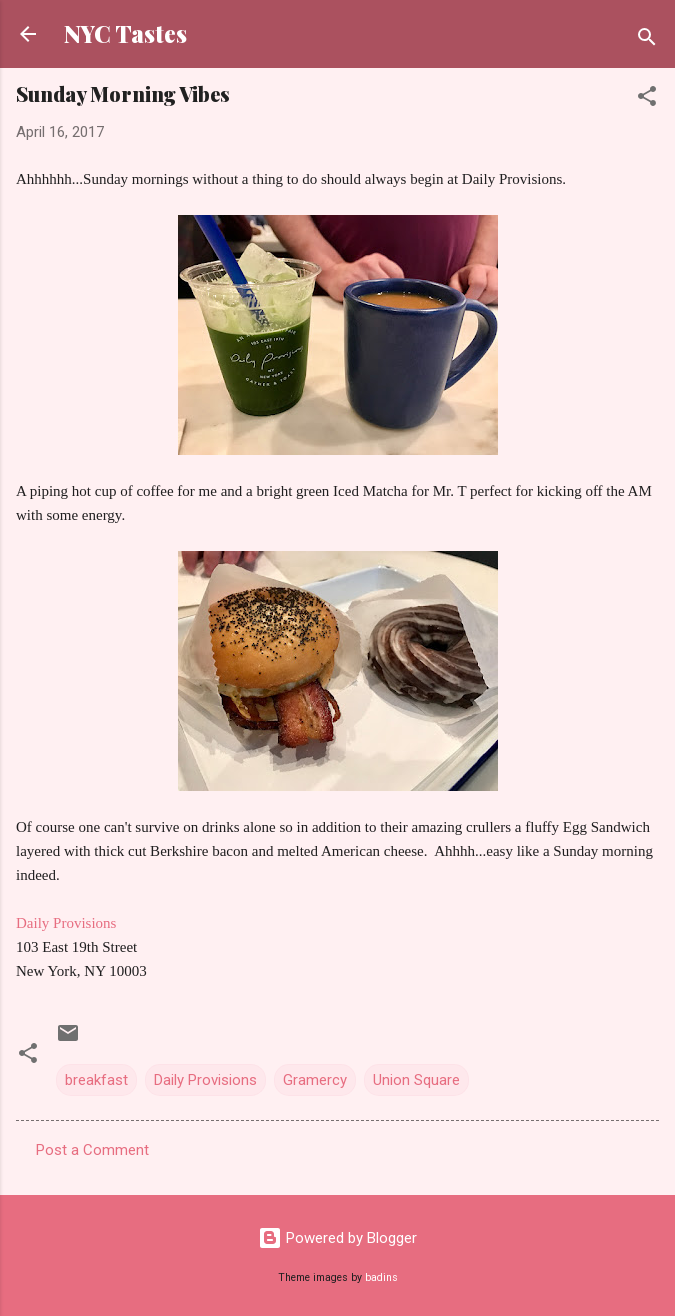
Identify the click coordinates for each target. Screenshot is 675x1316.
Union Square (416, 1080)
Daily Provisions (66, 923)
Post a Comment (92, 1150)
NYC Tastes (125, 33)
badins (381, 1277)
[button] (647, 99)
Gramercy (315, 1080)
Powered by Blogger (337, 1238)
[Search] (647, 40)
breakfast (96, 1080)
